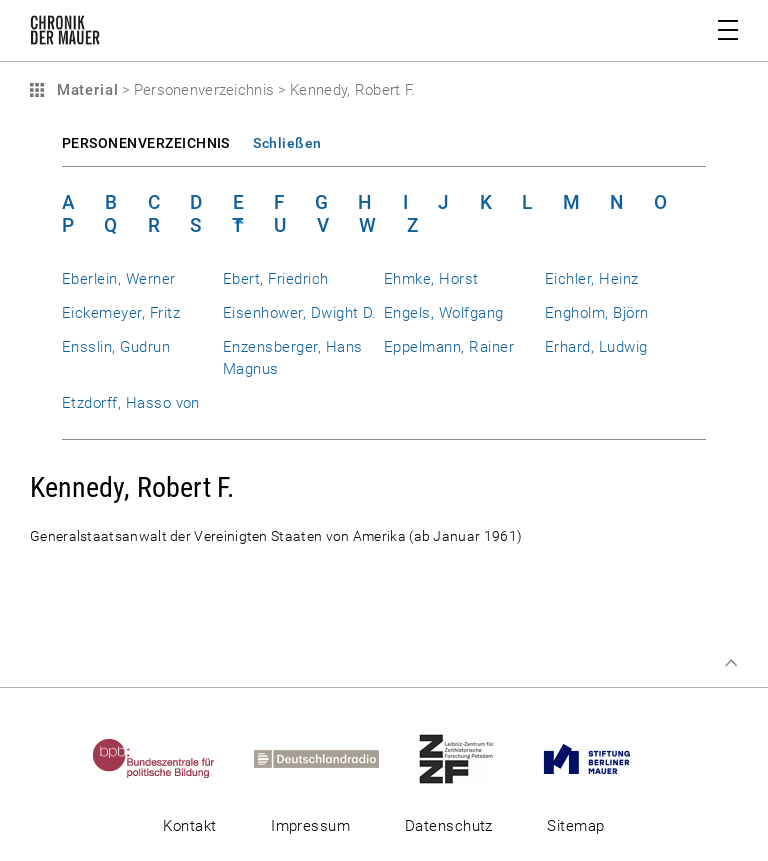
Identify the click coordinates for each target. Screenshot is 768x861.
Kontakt (189, 826)
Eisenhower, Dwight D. (300, 313)
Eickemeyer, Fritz (121, 313)
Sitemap (575, 826)
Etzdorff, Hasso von (131, 403)
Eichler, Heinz (592, 279)
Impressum (310, 826)
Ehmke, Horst (431, 279)
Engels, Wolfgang (444, 313)
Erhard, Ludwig (596, 347)
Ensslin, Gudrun (116, 347)
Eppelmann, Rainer (449, 347)
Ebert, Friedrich (276, 279)
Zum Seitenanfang (731, 663)
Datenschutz (449, 826)
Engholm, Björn (597, 313)
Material (85, 90)
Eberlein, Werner (119, 279)
